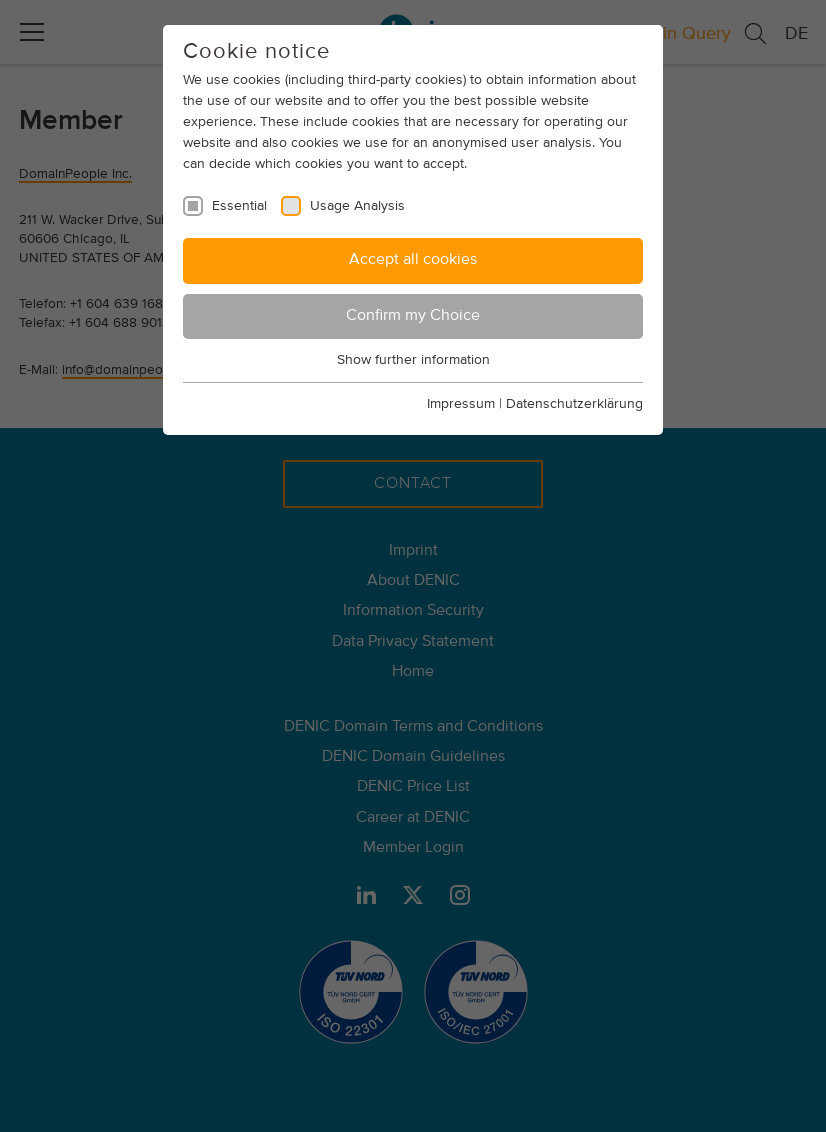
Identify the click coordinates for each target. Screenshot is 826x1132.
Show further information (413, 360)
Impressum (461, 404)
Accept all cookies (413, 260)
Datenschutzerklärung (574, 404)
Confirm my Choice (413, 316)
